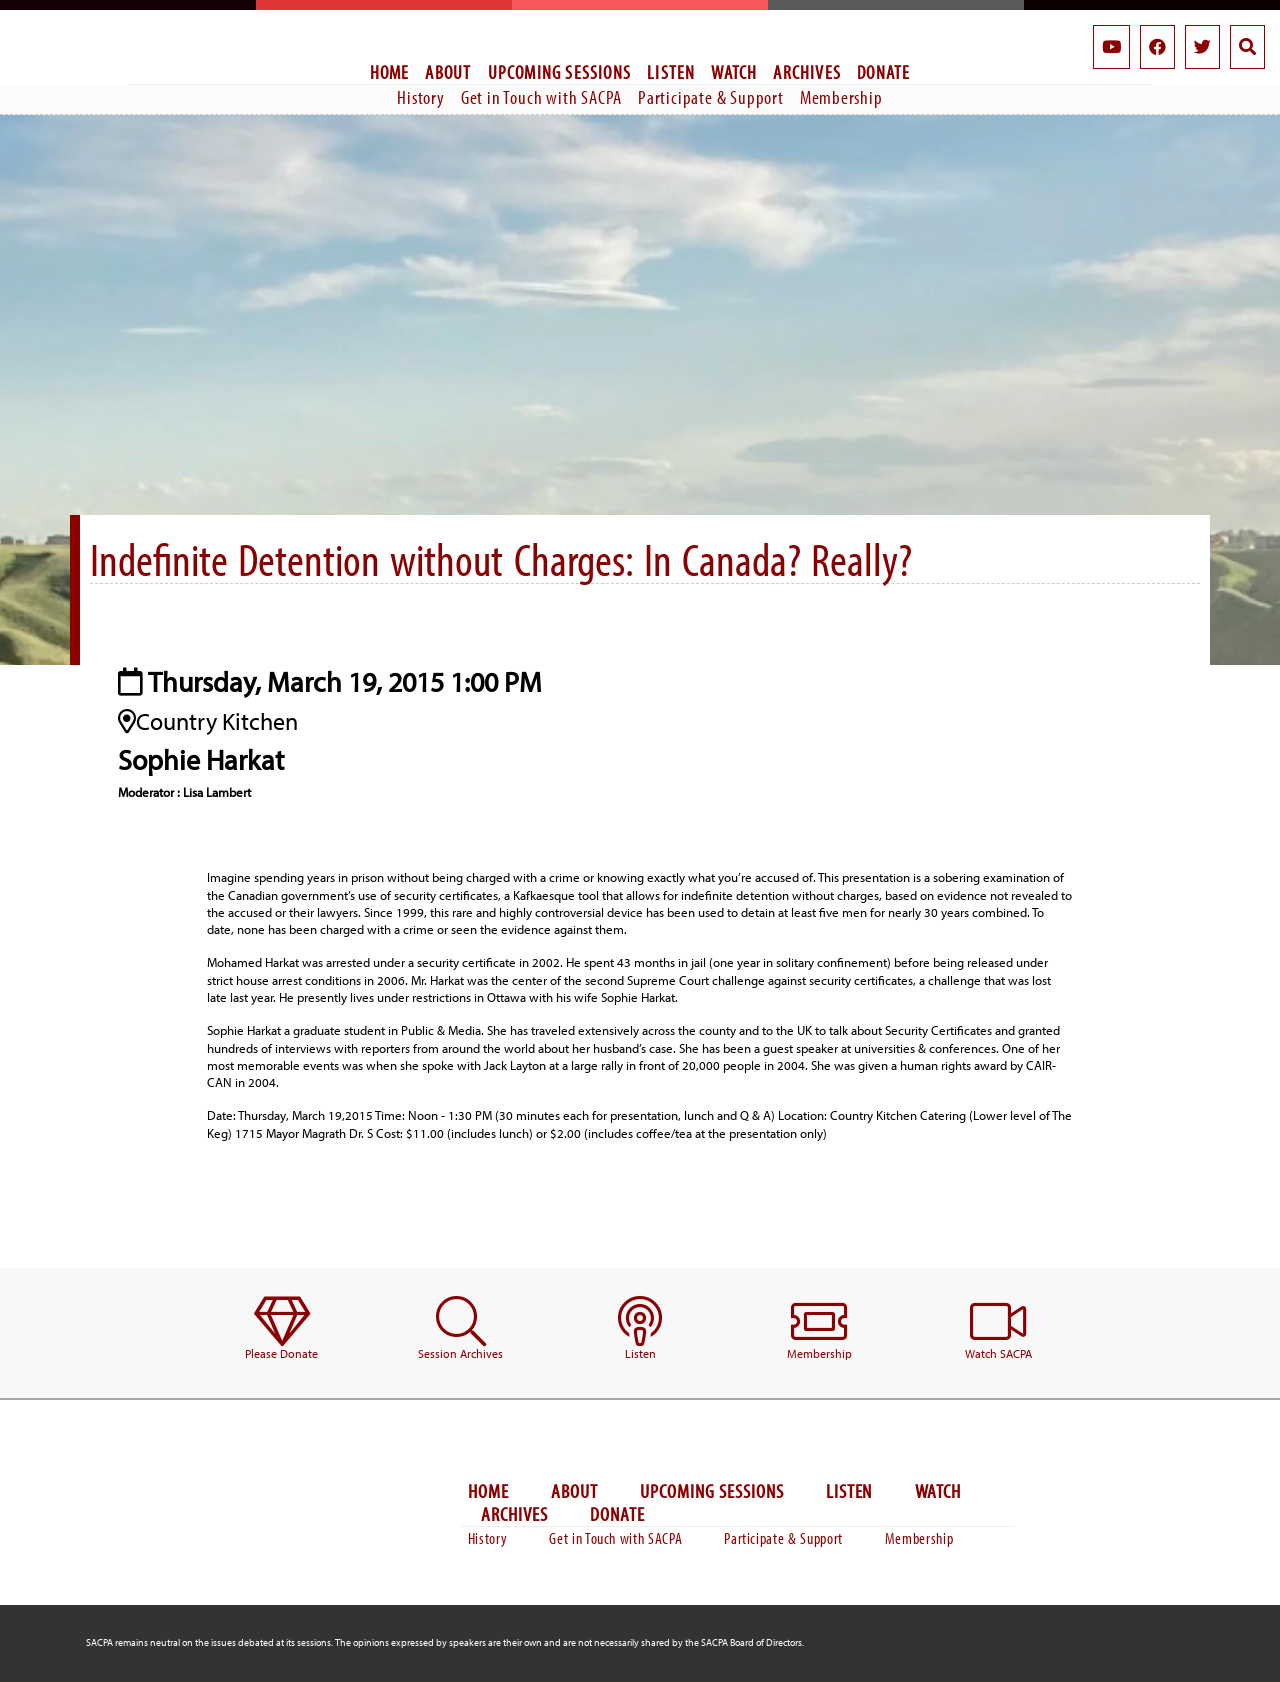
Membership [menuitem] (841, 97)
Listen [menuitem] (671, 72)
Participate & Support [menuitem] (711, 97)
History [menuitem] (421, 97)
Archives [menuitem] (807, 72)
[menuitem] (281, 1329)
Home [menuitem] (390, 72)
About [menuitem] (448, 72)
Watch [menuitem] (734, 72)
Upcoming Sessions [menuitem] (560, 72)
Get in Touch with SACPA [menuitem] (541, 97)
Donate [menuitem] (883, 72)
